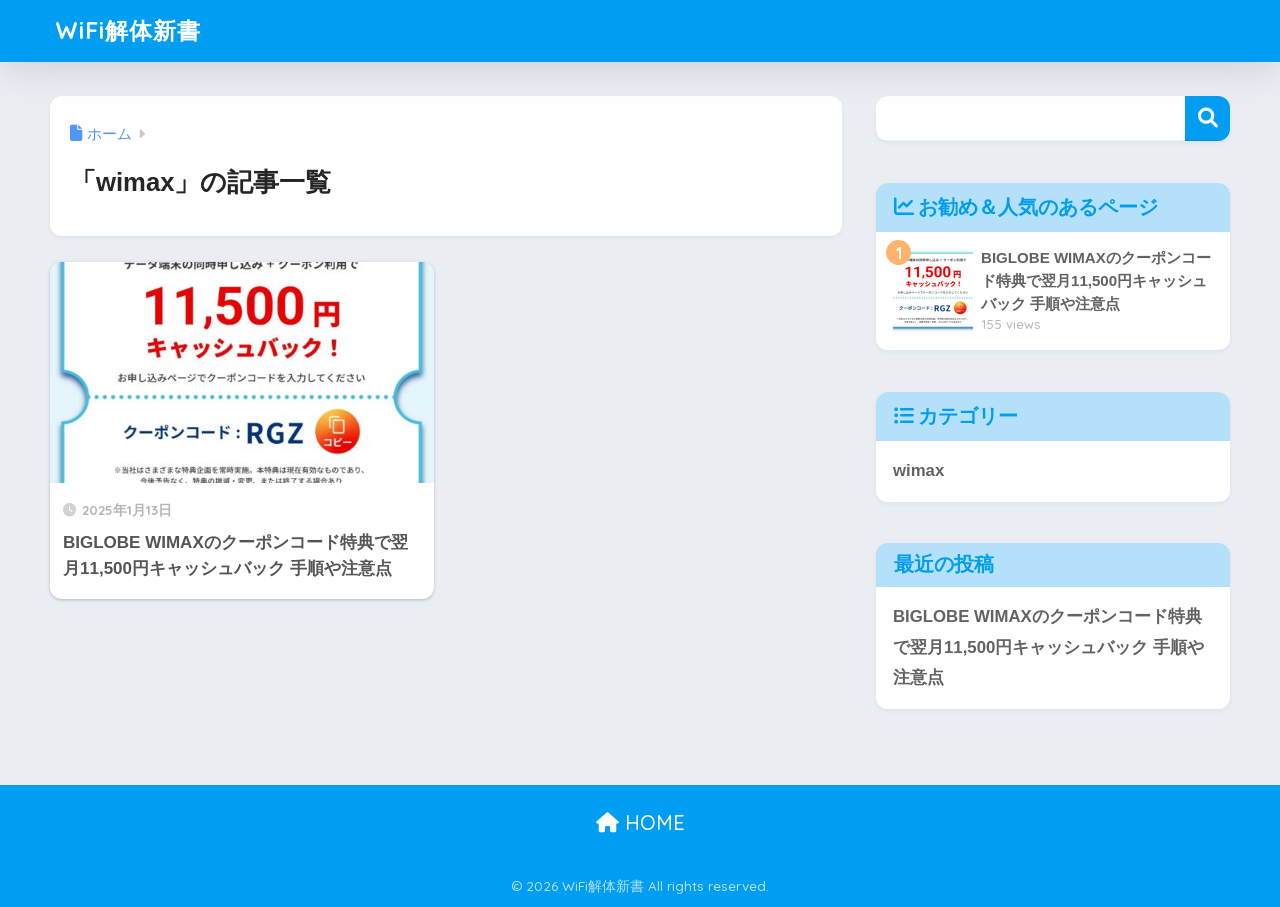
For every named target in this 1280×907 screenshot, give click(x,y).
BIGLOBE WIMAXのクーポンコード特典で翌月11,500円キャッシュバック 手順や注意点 (1048, 647)
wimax (918, 470)
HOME (640, 822)
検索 (1207, 118)
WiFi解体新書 (128, 30)
